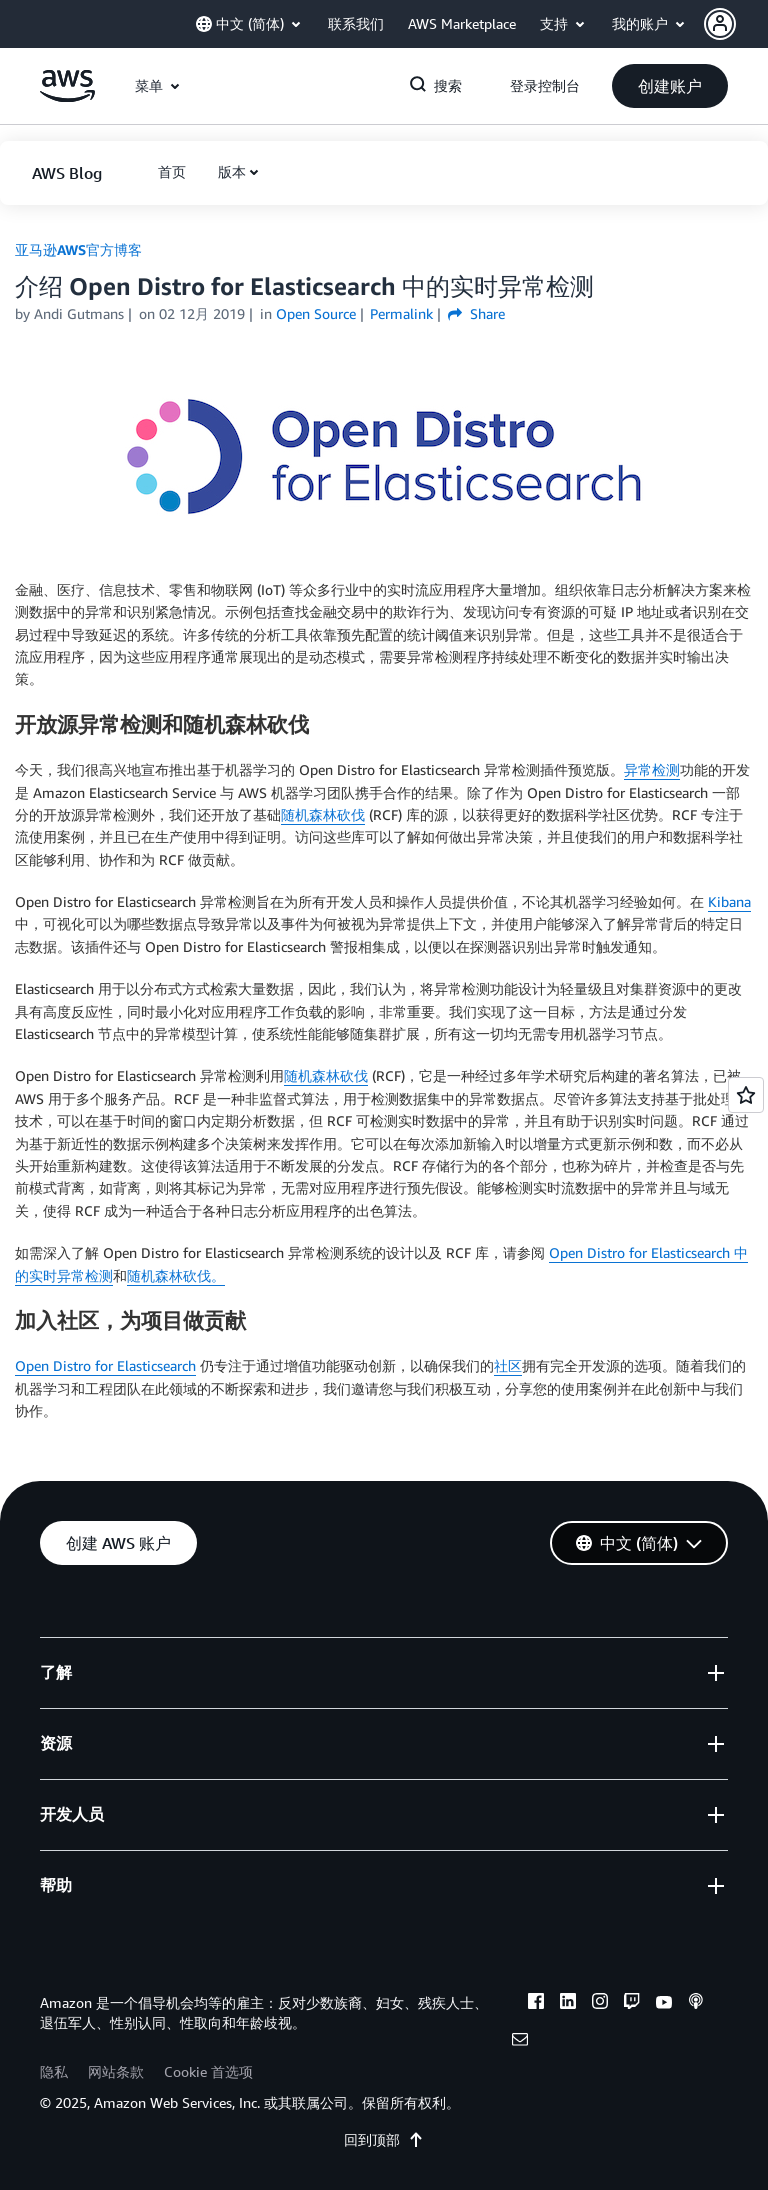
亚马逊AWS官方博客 (78, 249)
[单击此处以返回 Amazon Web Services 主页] (67, 96)
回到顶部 (384, 2139)
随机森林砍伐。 (176, 1275)
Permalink (401, 313)
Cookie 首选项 (208, 2071)
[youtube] (664, 2004)
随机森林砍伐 (323, 814)
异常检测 (652, 769)
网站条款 (116, 2071)
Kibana (729, 901)
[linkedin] (568, 2004)
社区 (508, 1365)
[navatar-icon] (720, 24)
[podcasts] (696, 2004)
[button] (736, 24)
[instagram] (600, 2004)
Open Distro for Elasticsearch (105, 1365)
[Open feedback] (746, 1095)
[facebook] (536, 2004)
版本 (232, 171)
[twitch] (632, 2004)
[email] (520, 2042)
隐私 (54, 2071)
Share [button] (476, 313)
